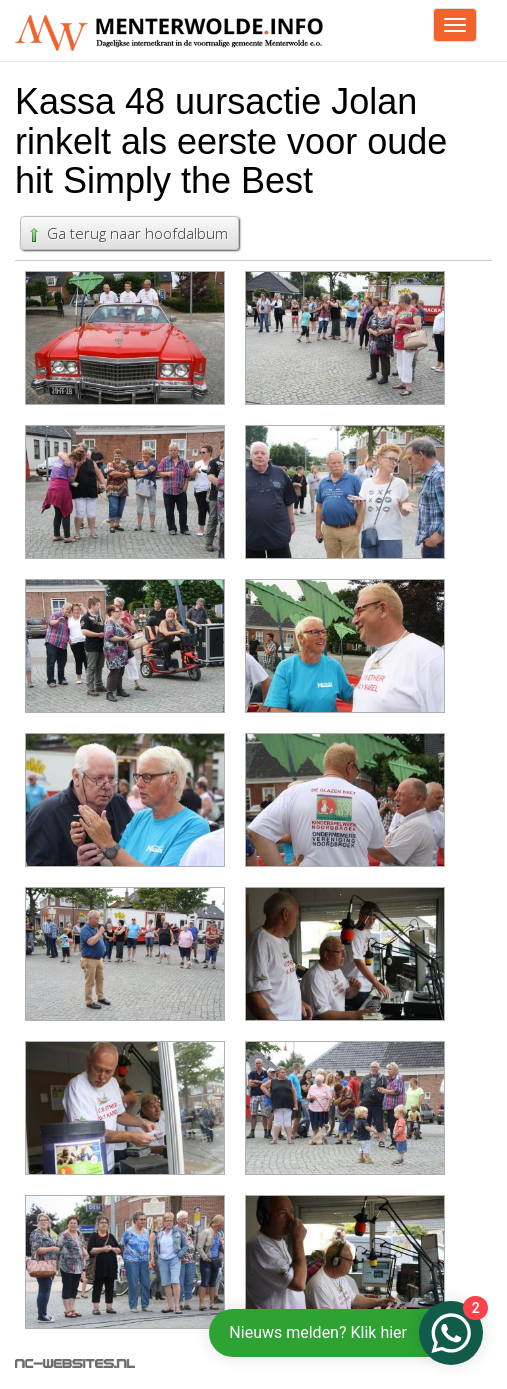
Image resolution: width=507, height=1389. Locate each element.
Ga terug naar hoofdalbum (127, 233)
